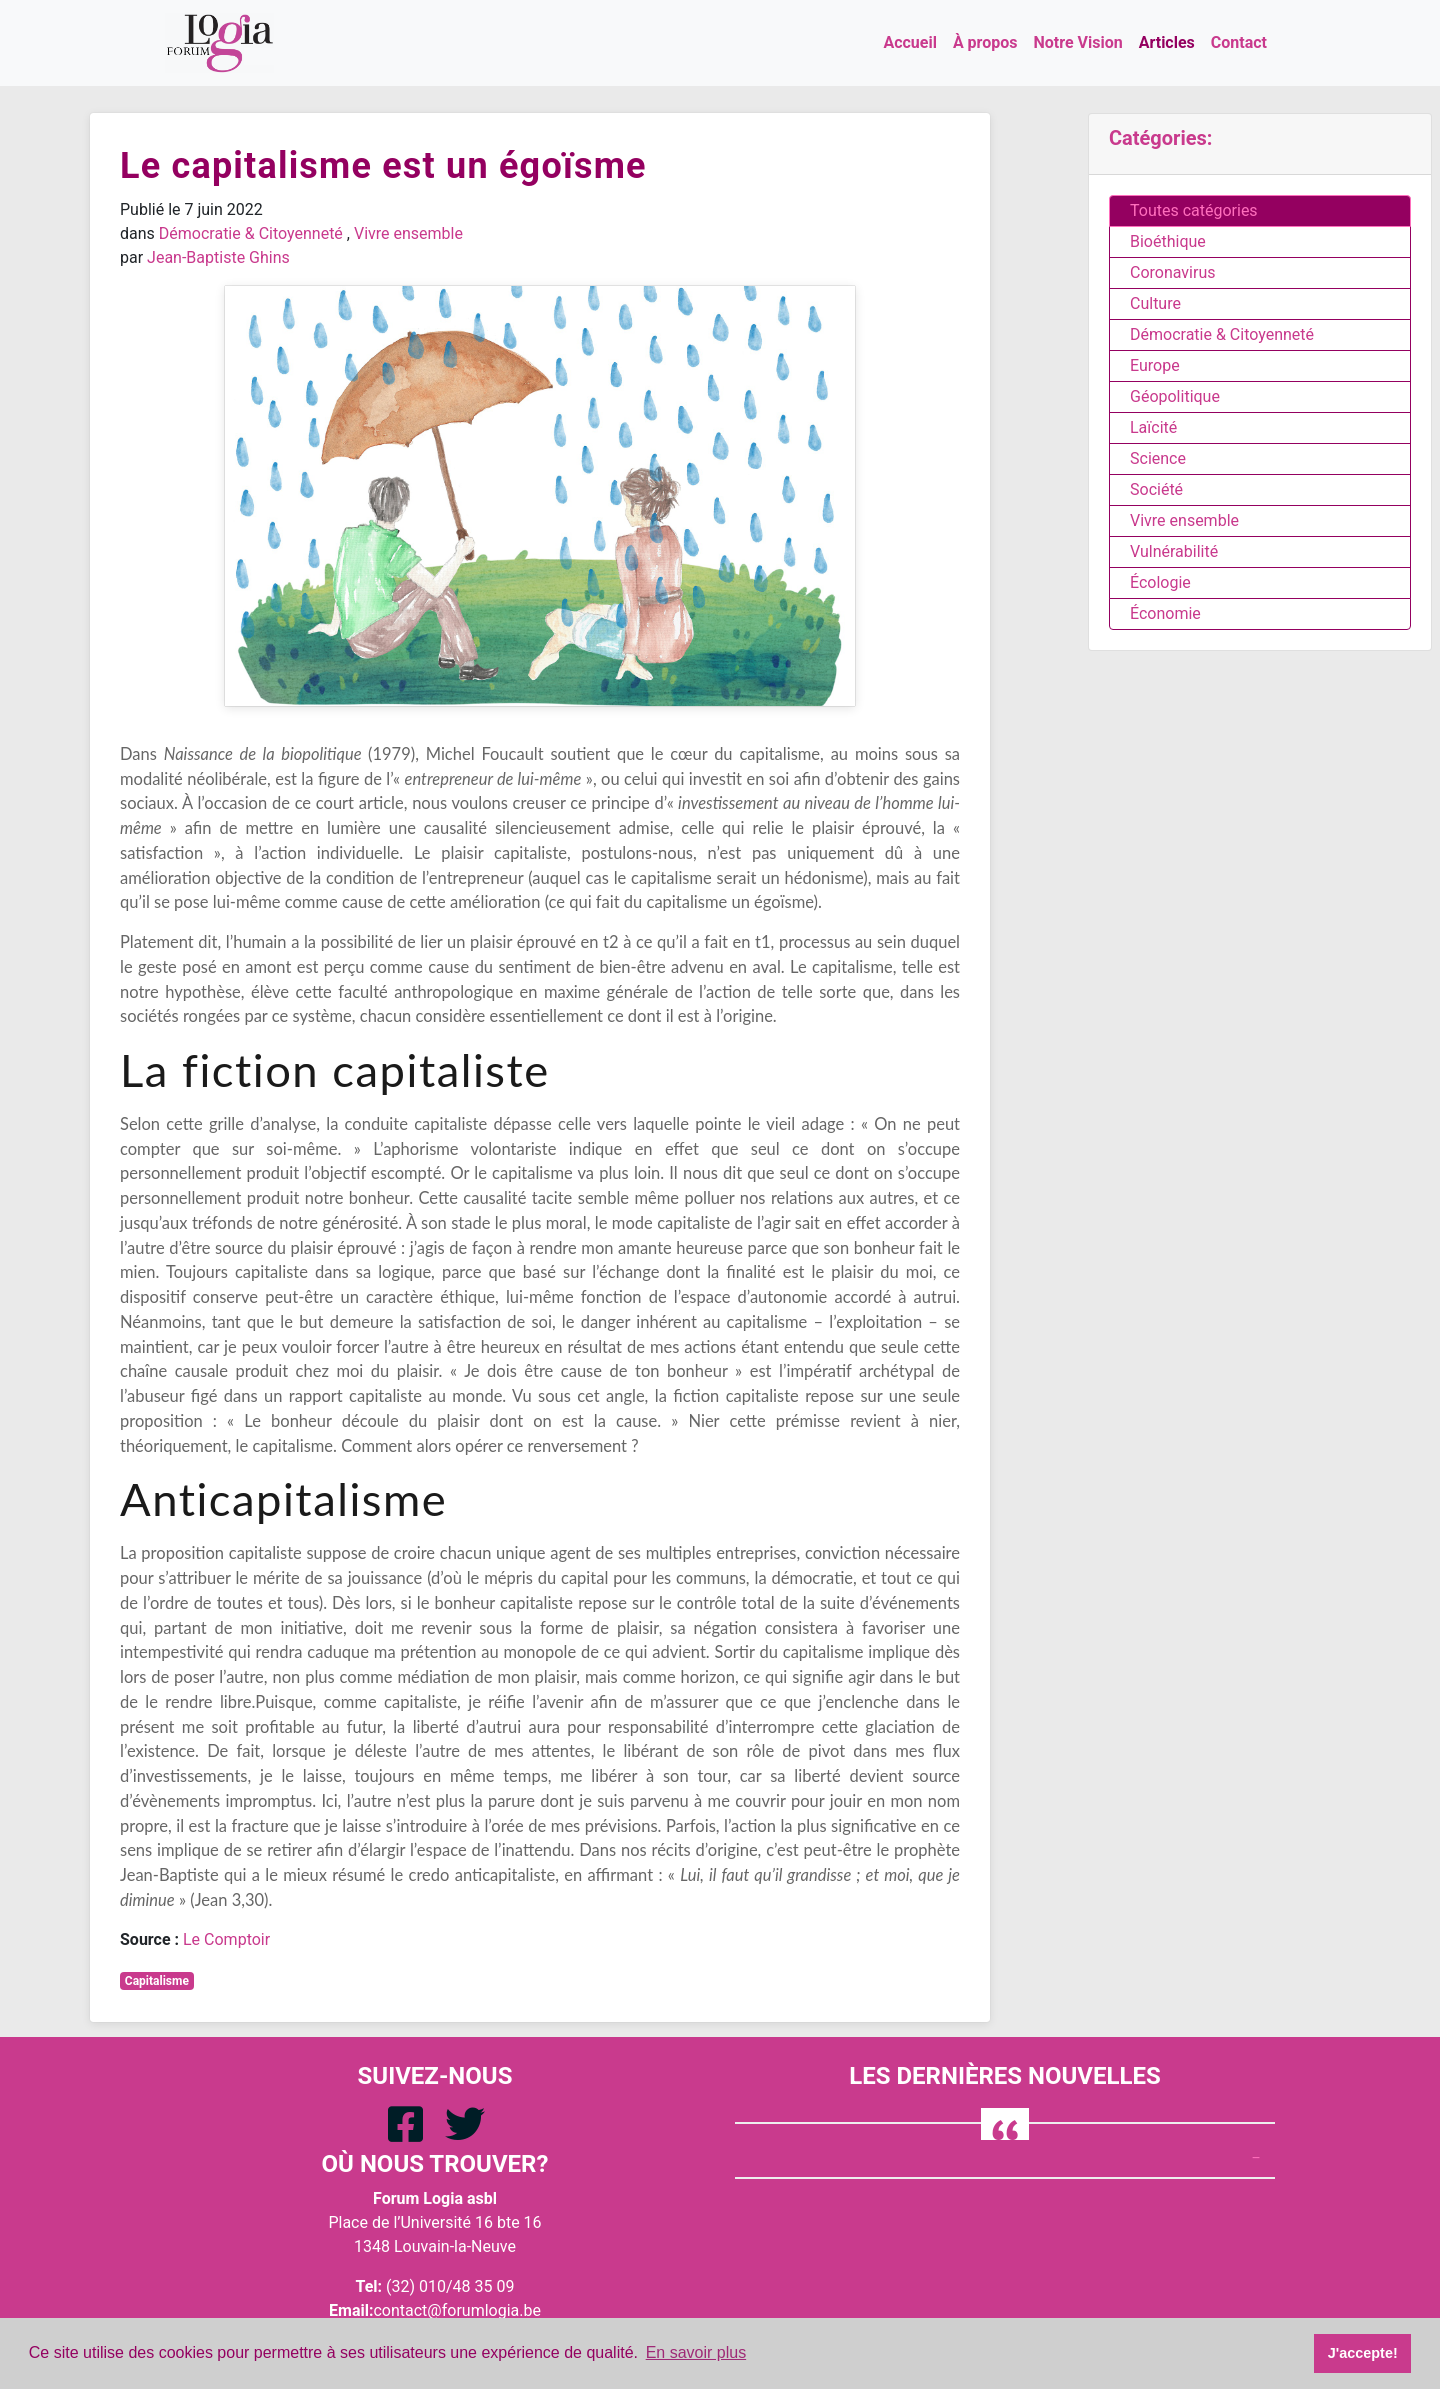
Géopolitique (1175, 396)
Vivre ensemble (408, 233)
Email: (351, 2310)
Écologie (1160, 582)
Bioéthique (1168, 241)
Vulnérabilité (1174, 551)
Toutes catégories (1194, 210)
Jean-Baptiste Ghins (218, 257)
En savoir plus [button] (696, 2352)
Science (1158, 458)
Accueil (910, 42)
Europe (1155, 365)
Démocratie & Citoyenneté (251, 233)
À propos (985, 42)
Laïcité (1153, 427)
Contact (1239, 42)
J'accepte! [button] (1363, 2353)
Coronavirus (1173, 272)
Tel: (368, 2286)
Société (1156, 489)
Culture (1155, 303)
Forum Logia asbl (435, 2198)
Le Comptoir (226, 1939)
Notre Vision (1078, 42)
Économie (1165, 613)
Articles (1167, 42)
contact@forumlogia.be (457, 2310)
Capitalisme (157, 1981)
